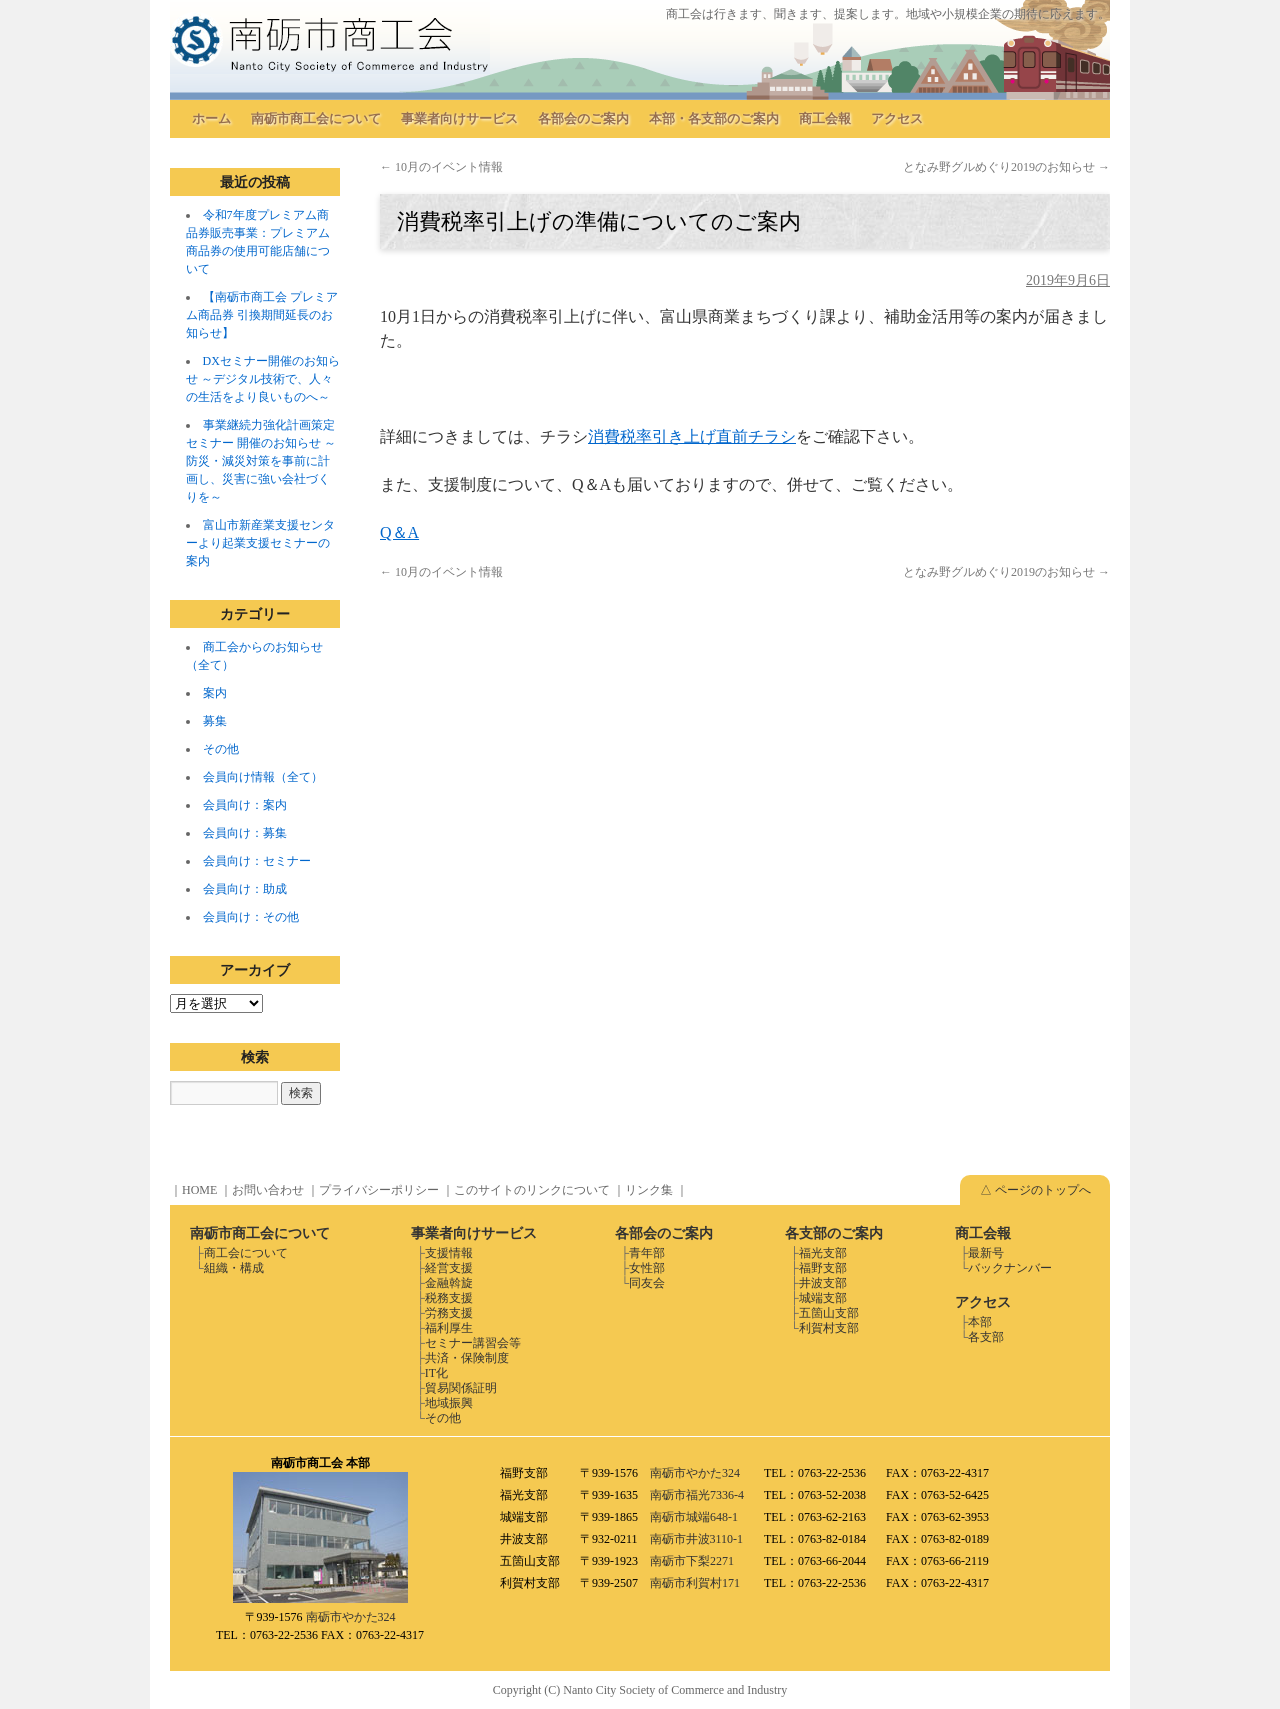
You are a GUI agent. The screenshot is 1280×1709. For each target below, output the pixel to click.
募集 (215, 721)
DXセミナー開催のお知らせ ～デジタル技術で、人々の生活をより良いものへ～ (263, 379)
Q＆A (399, 532)
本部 (980, 1322)
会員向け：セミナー (257, 861)
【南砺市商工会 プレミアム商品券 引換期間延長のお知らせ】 (262, 315)
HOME (199, 1190)
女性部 (647, 1268)
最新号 (986, 1253)
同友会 (647, 1283)
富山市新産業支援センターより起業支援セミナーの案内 (260, 543)
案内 (215, 693)
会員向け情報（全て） (263, 777)
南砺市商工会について (316, 118)
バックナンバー (1010, 1268)
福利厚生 (449, 1328)
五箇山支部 (829, 1313)
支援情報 (449, 1253)
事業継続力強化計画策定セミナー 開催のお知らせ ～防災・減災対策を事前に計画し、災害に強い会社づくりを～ (261, 461)
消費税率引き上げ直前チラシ (692, 436)
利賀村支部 (829, 1328)
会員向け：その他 (251, 917)
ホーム (211, 118)
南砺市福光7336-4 (697, 1495)
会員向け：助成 (245, 889)
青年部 (647, 1253)
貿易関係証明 (461, 1388)
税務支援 (449, 1298)
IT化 (436, 1373)
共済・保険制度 (467, 1358)
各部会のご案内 (583, 118)
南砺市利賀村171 (695, 1583)
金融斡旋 (449, 1283)
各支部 (986, 1337)
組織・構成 (234, 1268)
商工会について (246, 1253)
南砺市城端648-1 (694, 1517)
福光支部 (823, 1253)
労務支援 (449, 1313)
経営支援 (449, 1268)
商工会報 (825, 118)
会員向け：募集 (245, 833)
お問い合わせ (268, 1190)
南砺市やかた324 (351, 1617)
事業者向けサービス (459, 118)
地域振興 (449, 1403)
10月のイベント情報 (441, 167)
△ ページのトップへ (1035, 1190)
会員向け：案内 (245, 805)
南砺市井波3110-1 (697, 1539)
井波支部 (823, 1283)
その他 (221, 749)
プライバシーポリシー (379, 1190)
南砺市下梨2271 (692, 1561)
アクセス (897, 118)
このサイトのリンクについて (532, 1190)
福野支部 (823, 1268)
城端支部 (823, 1298)
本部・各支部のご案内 (714, 118)
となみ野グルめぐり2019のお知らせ (1006, 167)
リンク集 (649, 1190)
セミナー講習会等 (473, 1343)
